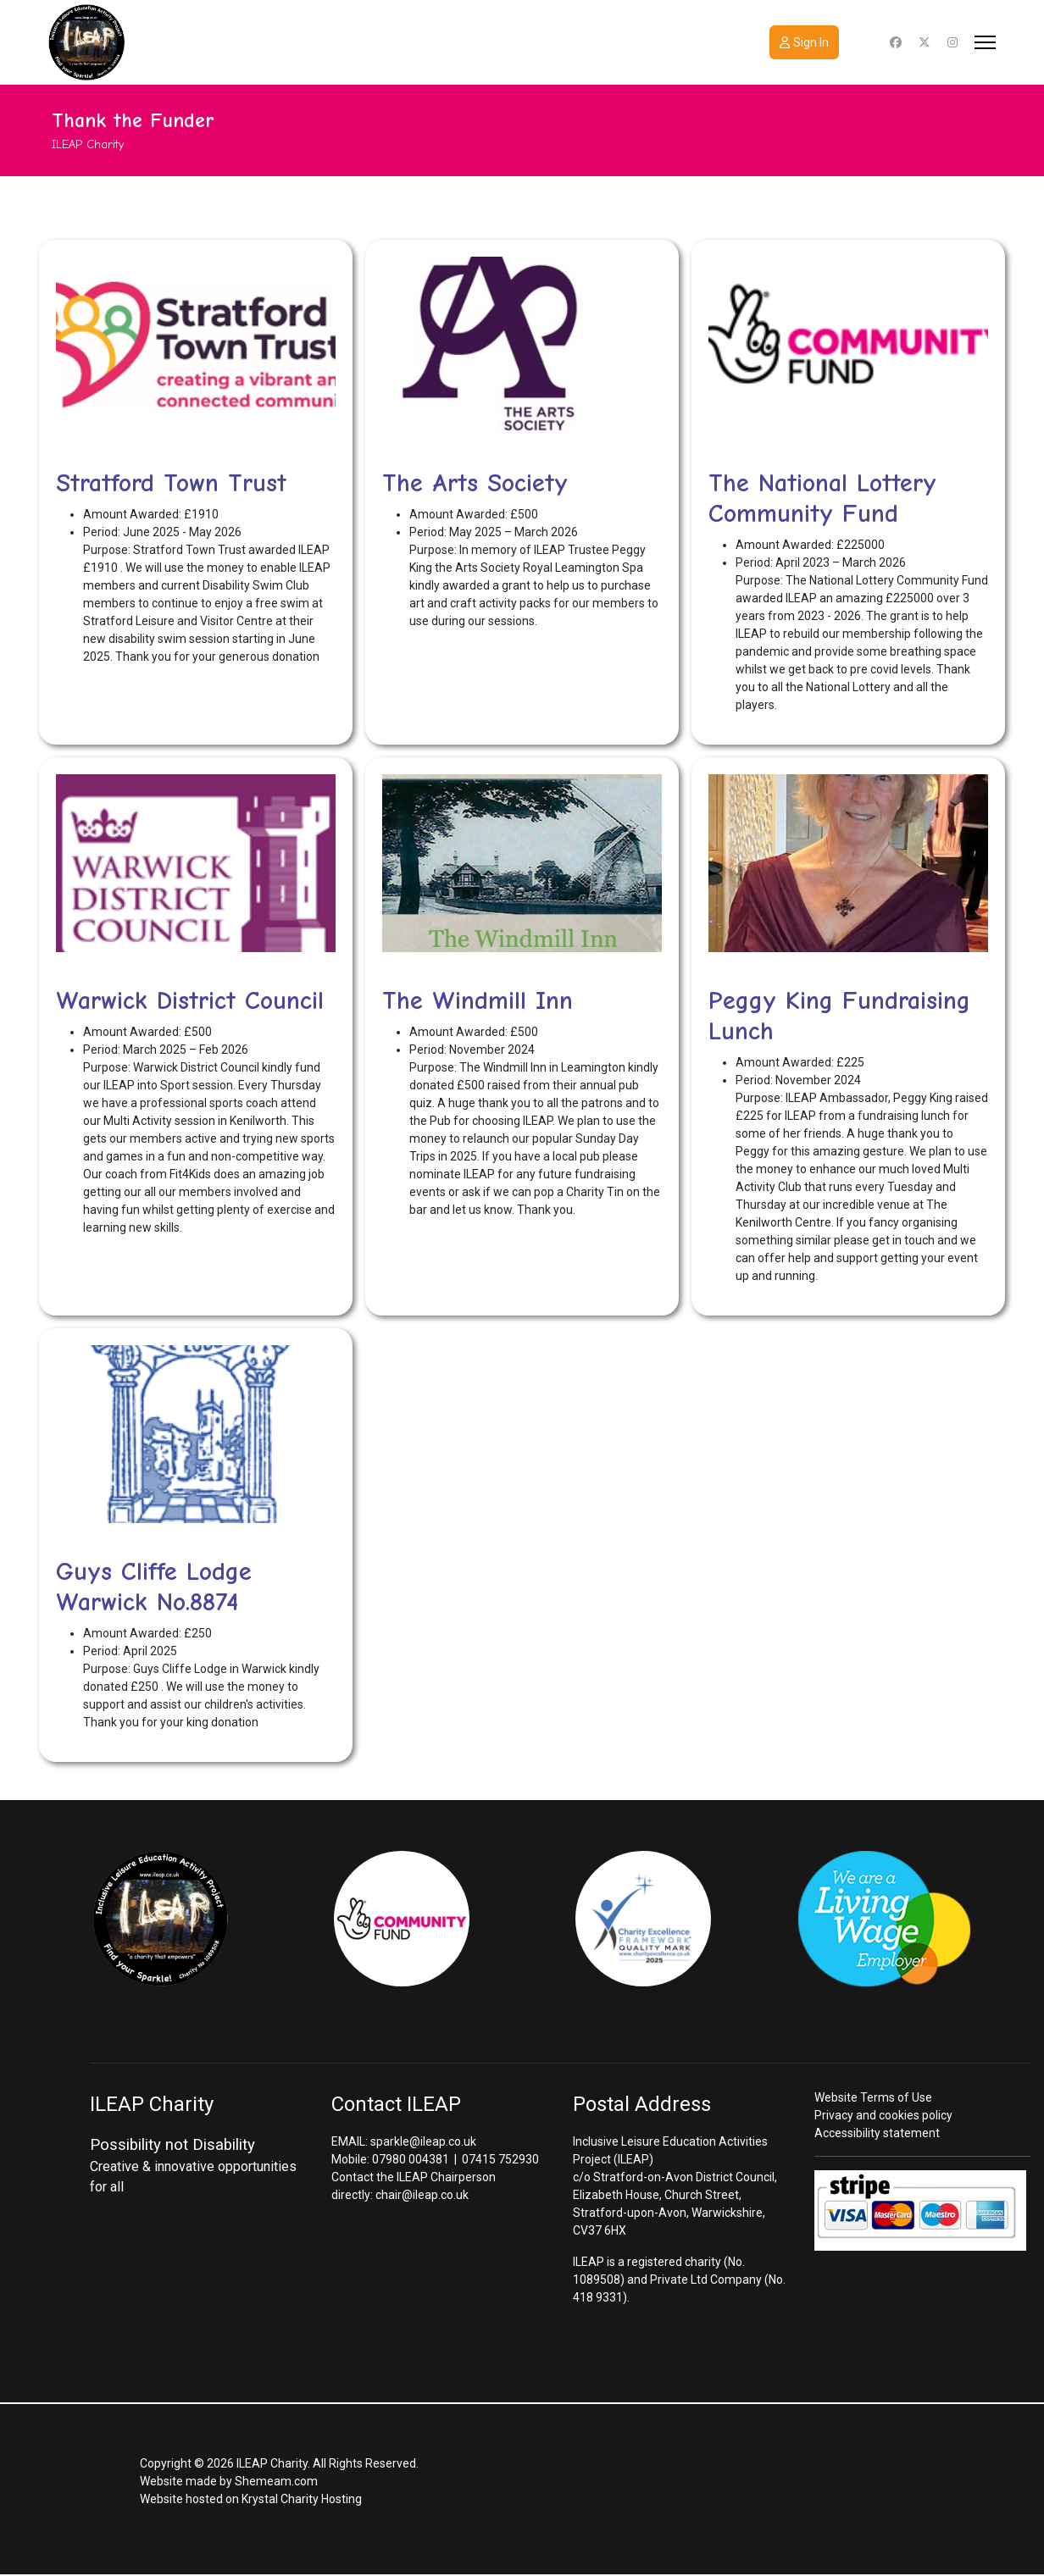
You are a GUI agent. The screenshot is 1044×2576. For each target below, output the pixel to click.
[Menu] (985, 42)
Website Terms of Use (873, 2097)
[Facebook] (896, 42)
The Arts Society (475, 483)
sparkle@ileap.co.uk (423, 2141)
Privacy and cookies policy (883, 2115)
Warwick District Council (190, 1001)
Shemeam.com (276, 2481)
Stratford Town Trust (171, 483)
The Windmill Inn (477, 1001)
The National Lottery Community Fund (822, 498)
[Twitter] (924, 42)
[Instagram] (952, 42)
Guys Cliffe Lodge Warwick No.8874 (154, 1587)
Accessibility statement (877, 2133)
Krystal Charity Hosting (302, 2499)
